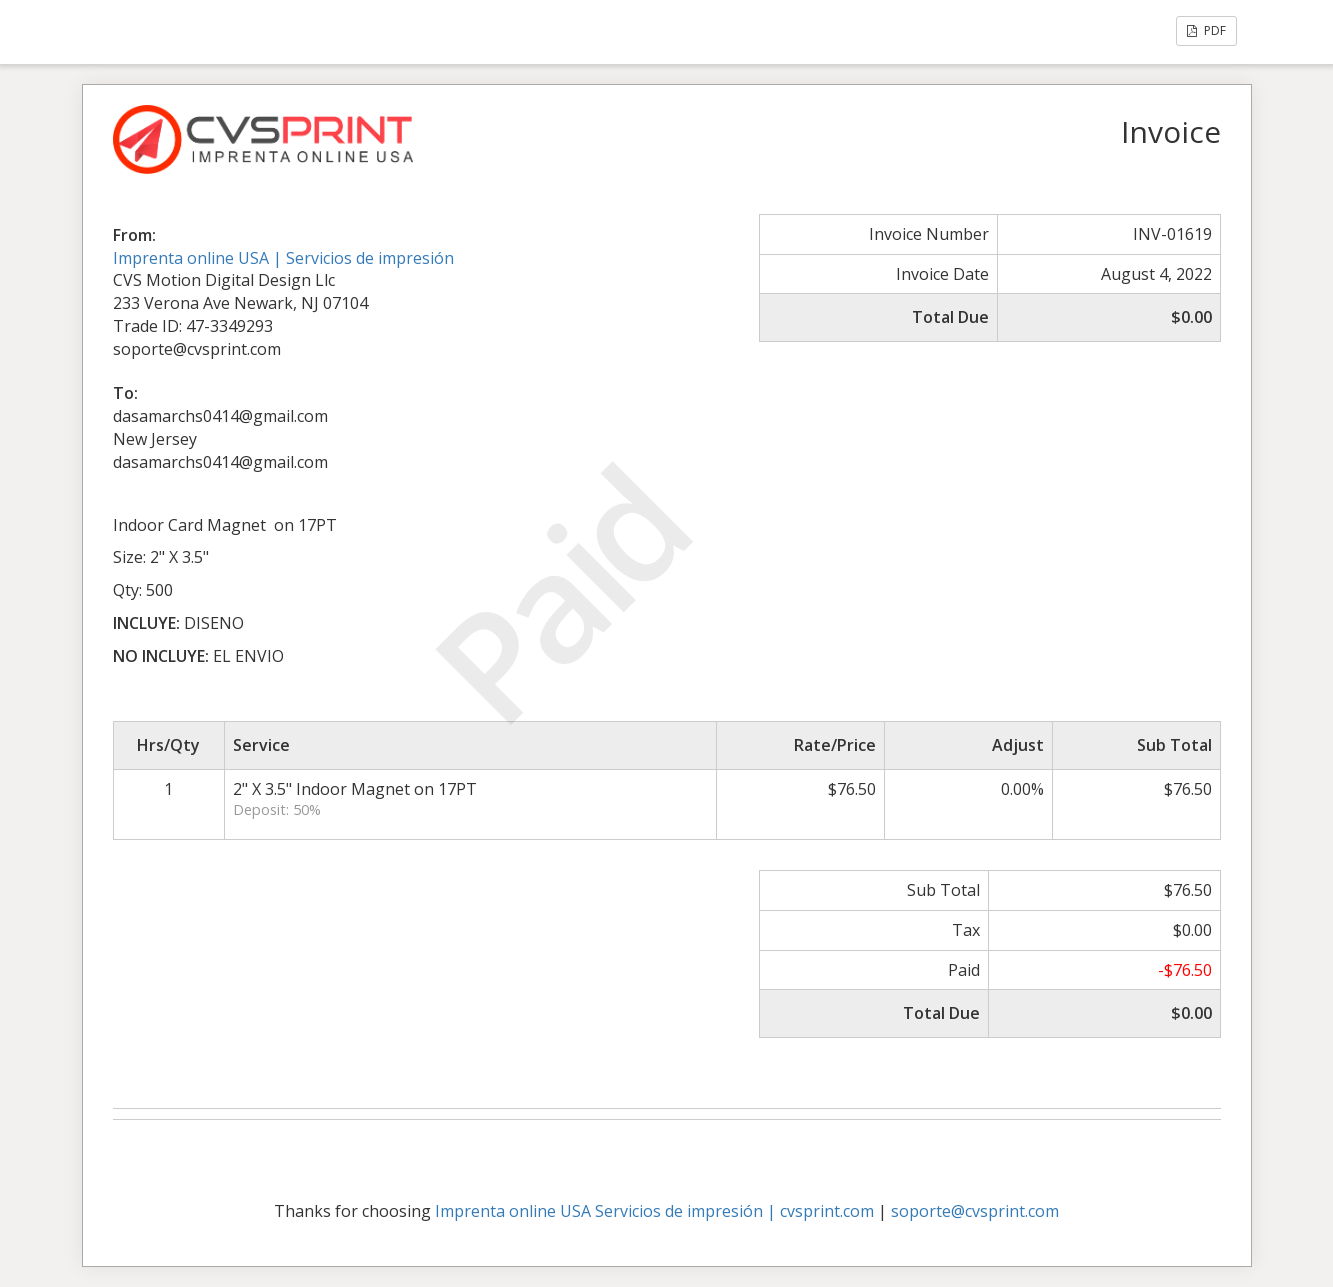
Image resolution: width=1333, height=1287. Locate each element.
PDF (1206, 30)
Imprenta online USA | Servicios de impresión (283, 258)
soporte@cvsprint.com (975, 1211)
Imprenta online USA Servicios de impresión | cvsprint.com (654, 1211)
